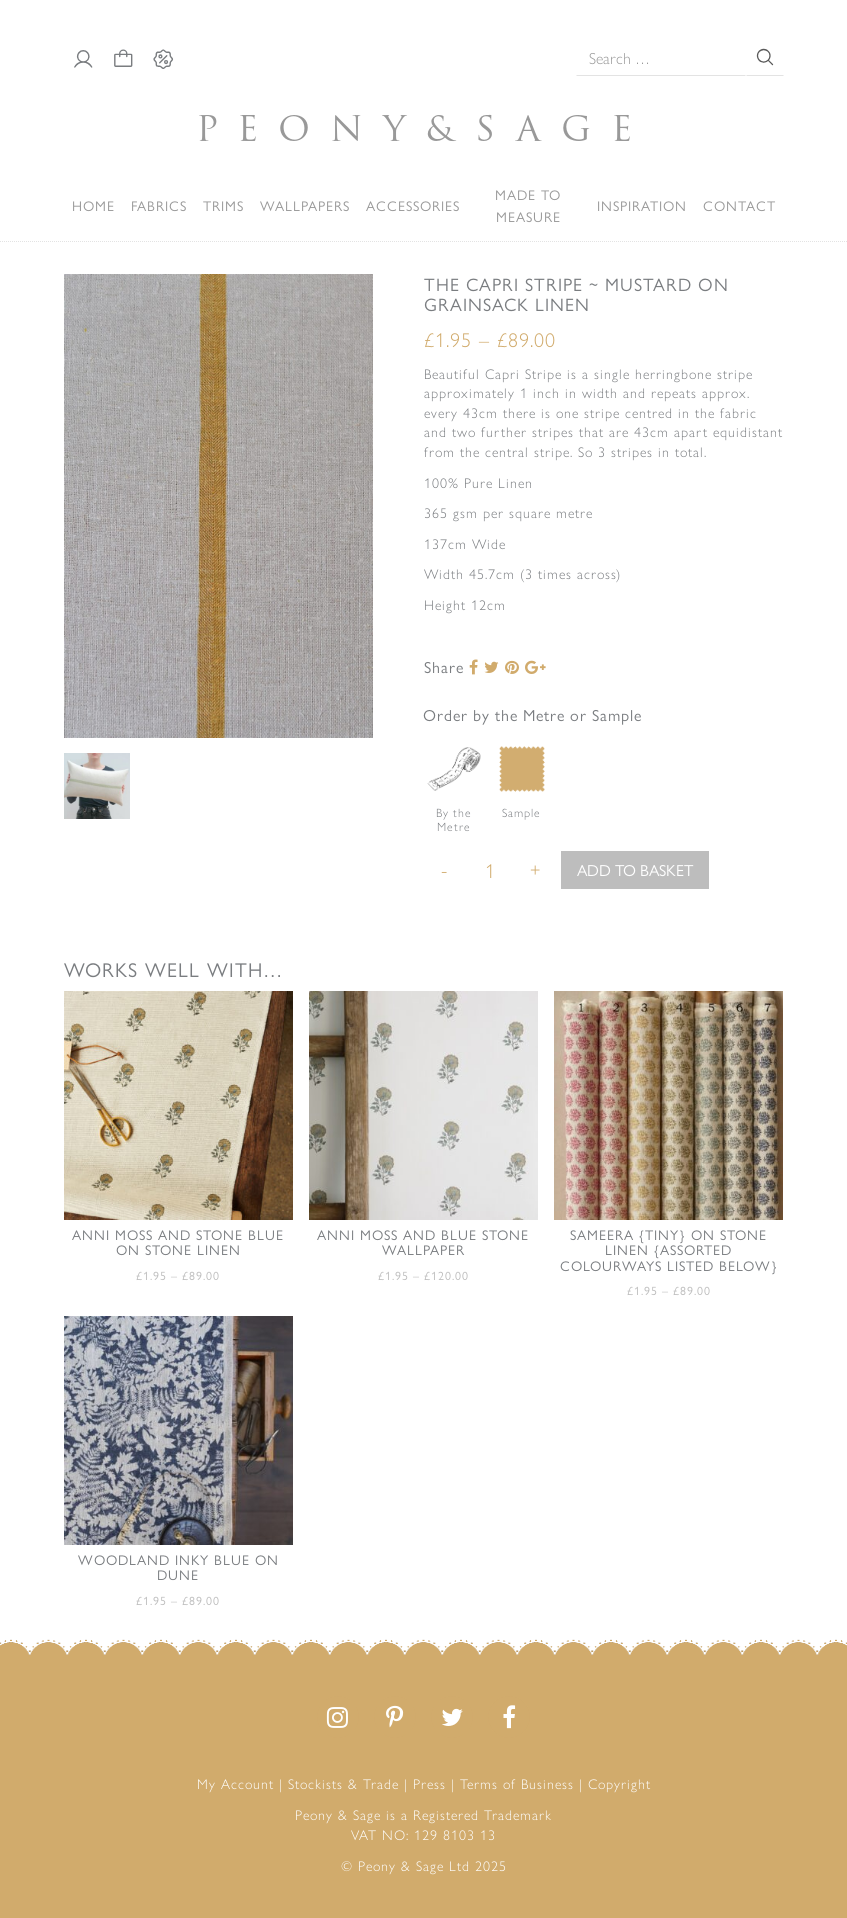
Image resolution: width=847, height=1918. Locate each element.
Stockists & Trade (343, 1783)
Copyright (619, 1783)
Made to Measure (528, 205)
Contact (739, 205)
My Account (235, 1783)
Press (429, 1783)
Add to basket (635, 869)
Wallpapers (305, 205)
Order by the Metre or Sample (532, 714)
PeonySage (424, 128)
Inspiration (642, 205)
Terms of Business (517, 1783)
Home (93, 205)
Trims (223, 205)
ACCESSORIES (413, 205)
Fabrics (159, 205)
